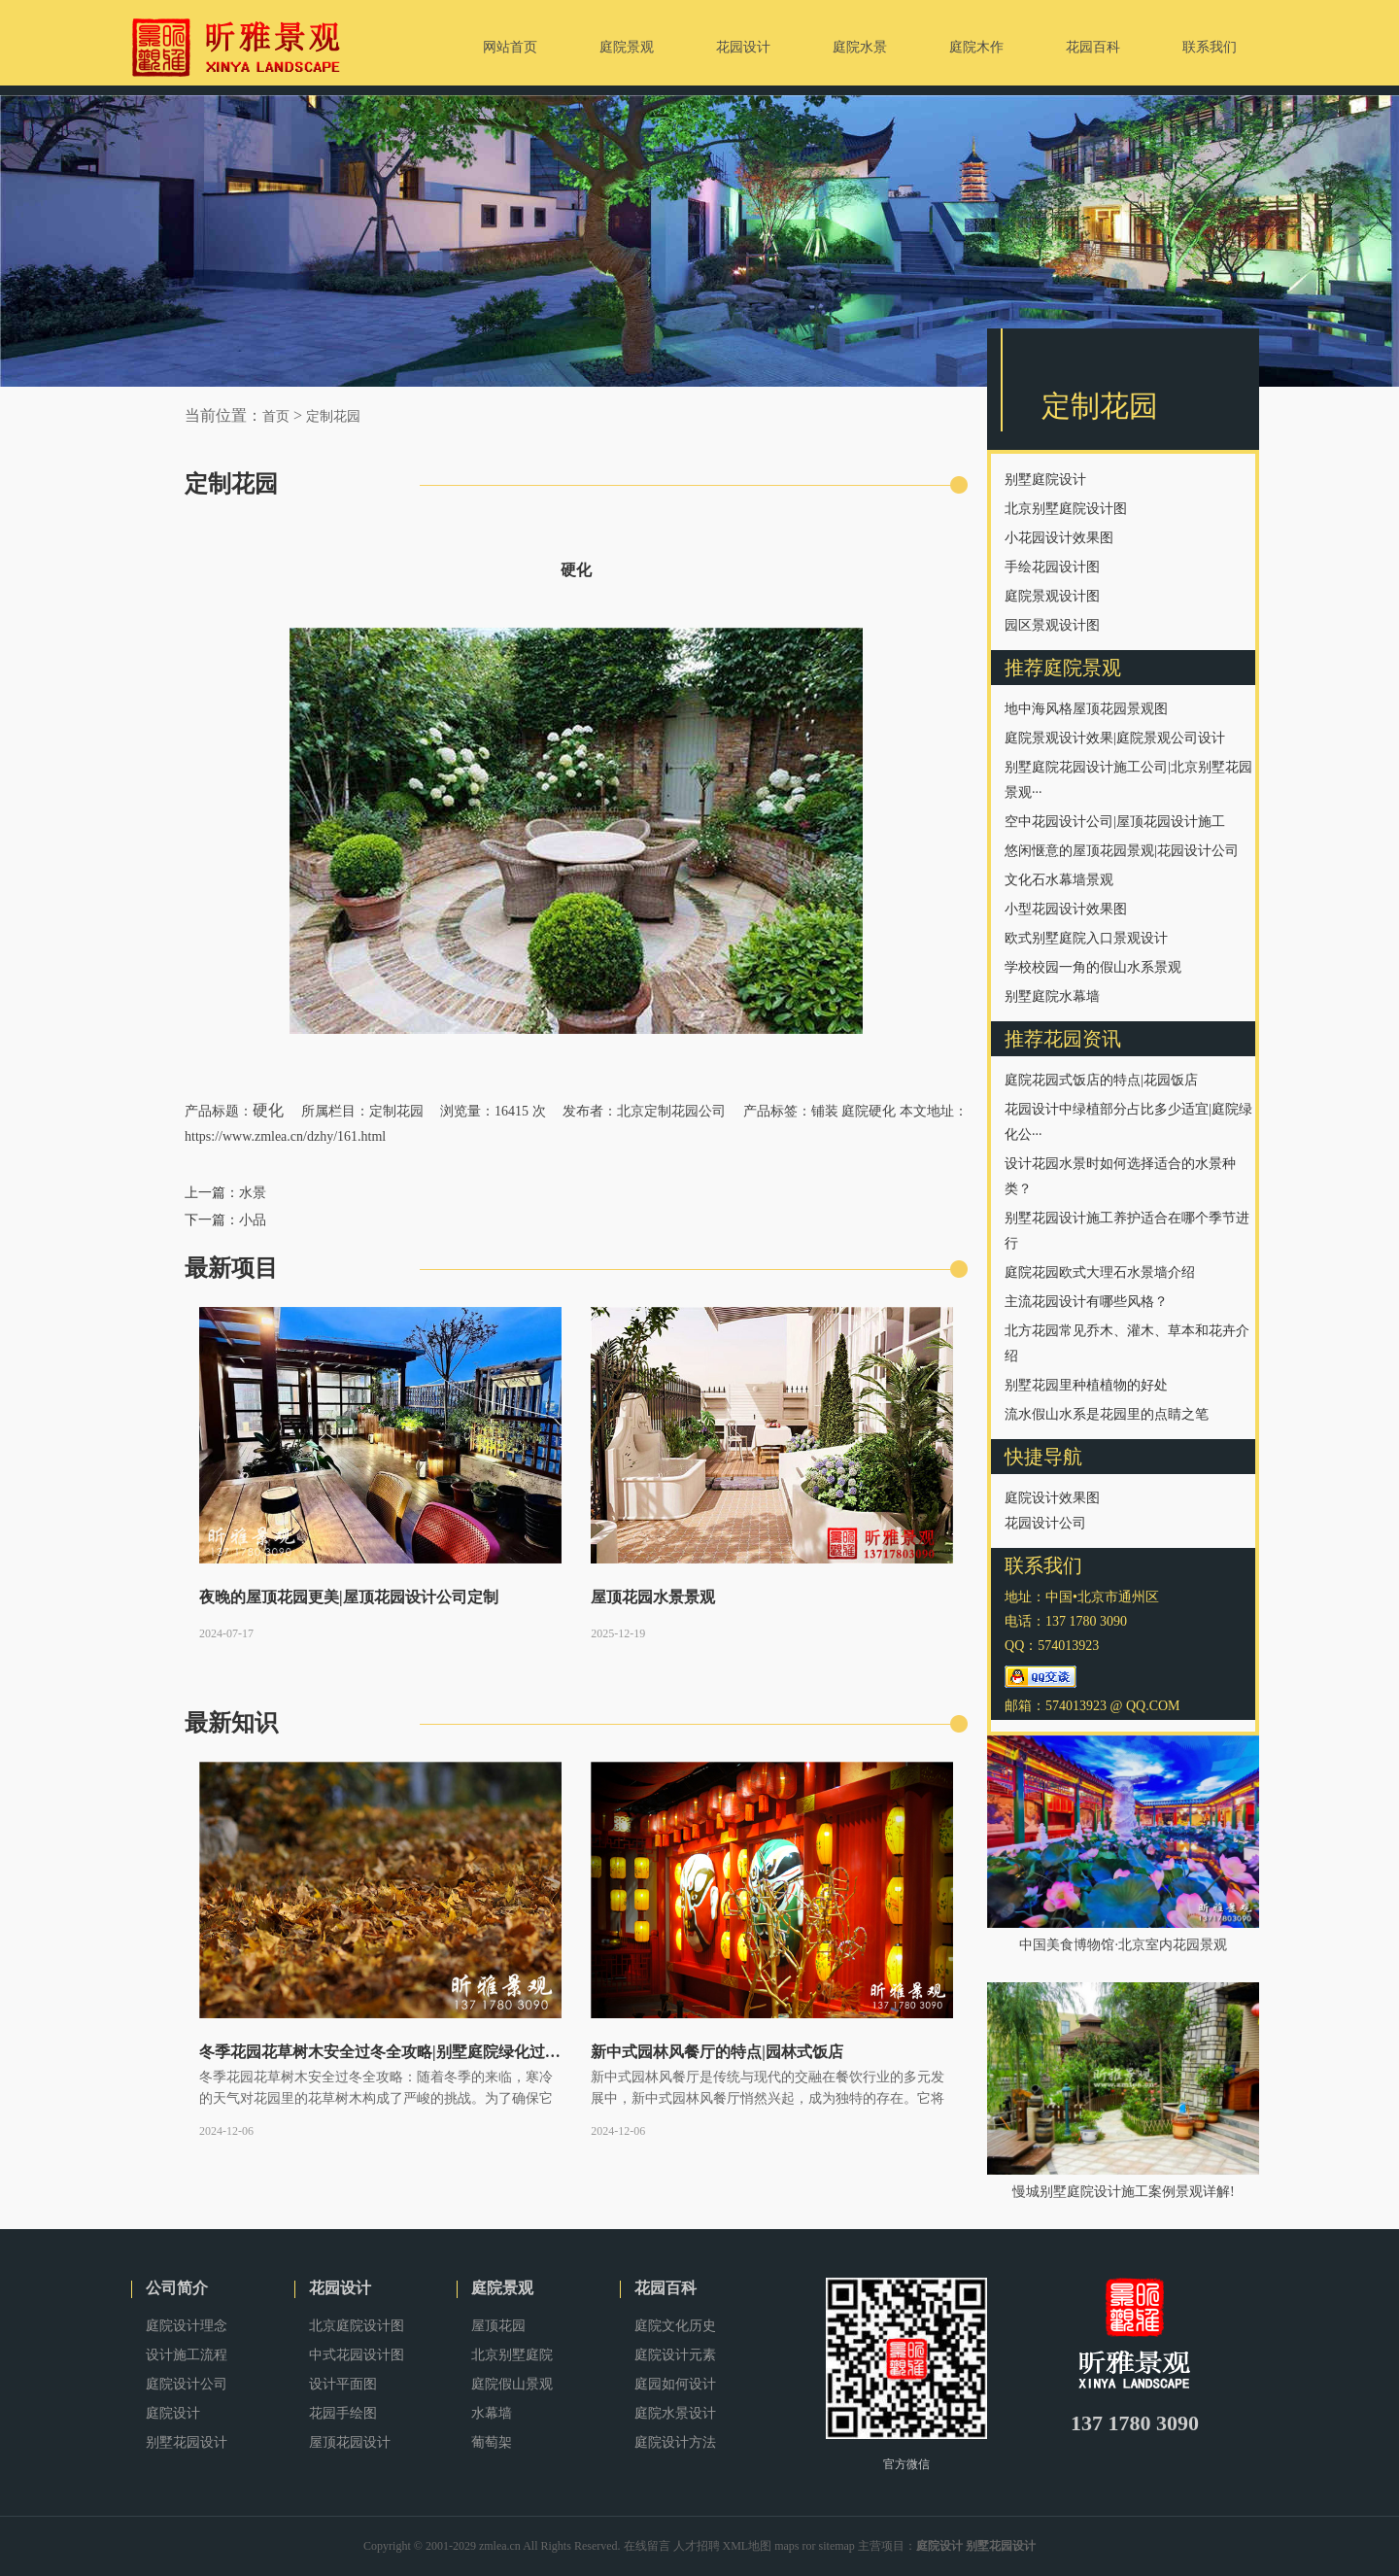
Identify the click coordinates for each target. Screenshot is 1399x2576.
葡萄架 (491, 2442)
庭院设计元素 (675, 2355)
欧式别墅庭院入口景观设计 (1086, 938)
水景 (252, 1192)
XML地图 (747, 2546)
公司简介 (177, 2288)
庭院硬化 (868, 1111)
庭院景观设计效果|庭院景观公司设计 (1115, 738)
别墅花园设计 (186, 2442)
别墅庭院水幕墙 (1052, 996)
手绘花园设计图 (1052, 567)
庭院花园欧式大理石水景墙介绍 (1100, 1272)
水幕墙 (491, 2413)
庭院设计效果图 (1052, 1498)
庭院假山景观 (512, 2384)
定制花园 (333, 416)
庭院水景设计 (675, 2413)
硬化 (268, 1110)
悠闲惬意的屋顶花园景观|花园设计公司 (1122, 850)
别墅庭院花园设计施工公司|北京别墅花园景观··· (1128, 780)
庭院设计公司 (186, 2384)
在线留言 (647, 2546)
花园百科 (665, 2288)
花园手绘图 (343, 2413)
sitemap (837, 2546)
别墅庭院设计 (1045, 479)
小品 (252, 1220)
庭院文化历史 (675, 2325)
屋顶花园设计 (350, 2442)
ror (809, 2546)
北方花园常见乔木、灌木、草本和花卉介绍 (1127, 1343)
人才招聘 (696, 2546)
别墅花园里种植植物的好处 (1086, 1385)
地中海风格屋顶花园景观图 (1086, 709)
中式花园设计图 (356, 2355)
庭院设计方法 (675, 2442)
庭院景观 (502, 2288)
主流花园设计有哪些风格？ (1086, 1301)
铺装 (824, 1111)
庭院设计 (173, 2413)
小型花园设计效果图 (1066, 909)
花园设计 (340, 2288)
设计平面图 (343, 2384)
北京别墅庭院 (512, 2355)
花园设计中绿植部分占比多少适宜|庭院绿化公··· (1128, 1122)
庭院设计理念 (186, 2325)
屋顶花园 (498, 2325)
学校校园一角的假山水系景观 (1093, 967)
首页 (276, 416)
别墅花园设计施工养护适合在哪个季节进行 (1127, 1231)
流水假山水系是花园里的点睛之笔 (1107, 1414)
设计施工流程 (186, 2355)
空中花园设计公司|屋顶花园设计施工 (1115, 821)
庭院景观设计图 (1052, 596)
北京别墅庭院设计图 (1066, 508)
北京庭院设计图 (356, 2325)
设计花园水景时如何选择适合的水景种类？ (1120, 1176)
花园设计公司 (1045, 1523)
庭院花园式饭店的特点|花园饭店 (1101, 1080)
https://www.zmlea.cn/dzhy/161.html (285, 1136)
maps (786, 2546)
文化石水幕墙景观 (1059, 880)
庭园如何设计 (675, 2384)
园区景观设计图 (1052, 625)
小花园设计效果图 (1059, 538)
